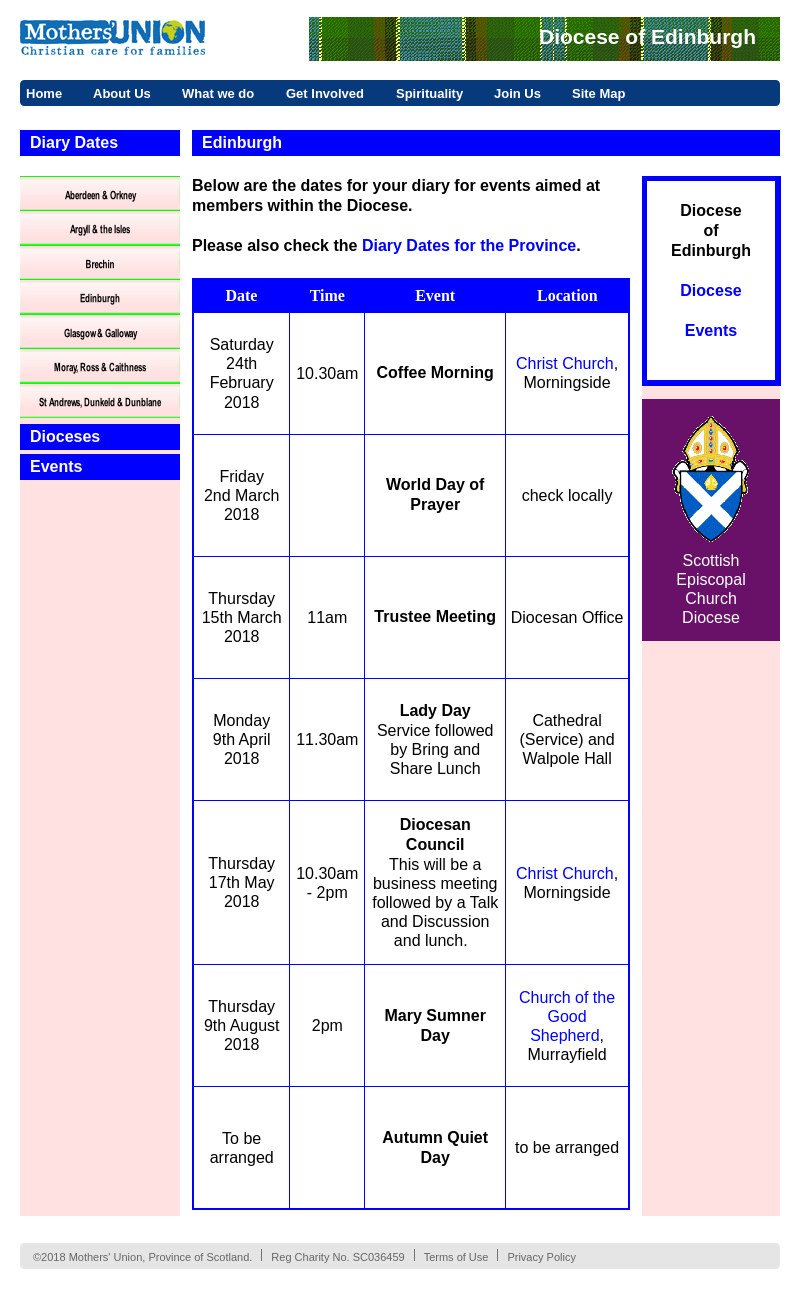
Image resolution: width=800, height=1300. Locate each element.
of (710, 230)
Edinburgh (711, 250)
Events (56, 466)
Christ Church (565, 363)
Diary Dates (74, 142)
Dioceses (65, 436)
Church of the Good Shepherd (567, 1016)
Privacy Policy (541, 1257)
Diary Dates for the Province (469, 245)
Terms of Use (456, 1257)
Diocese (710, 210)
